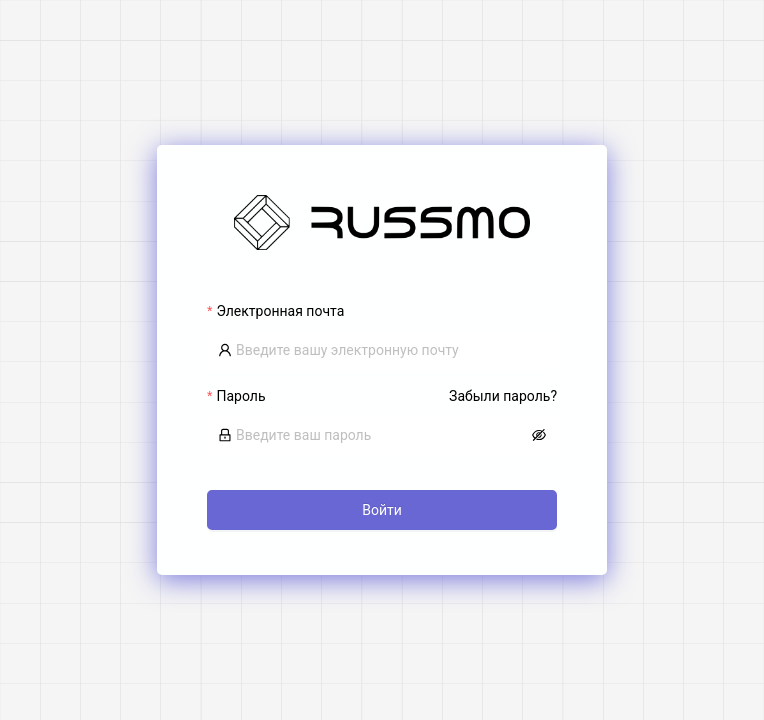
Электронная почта (280, 311)
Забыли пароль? (503, 396)
